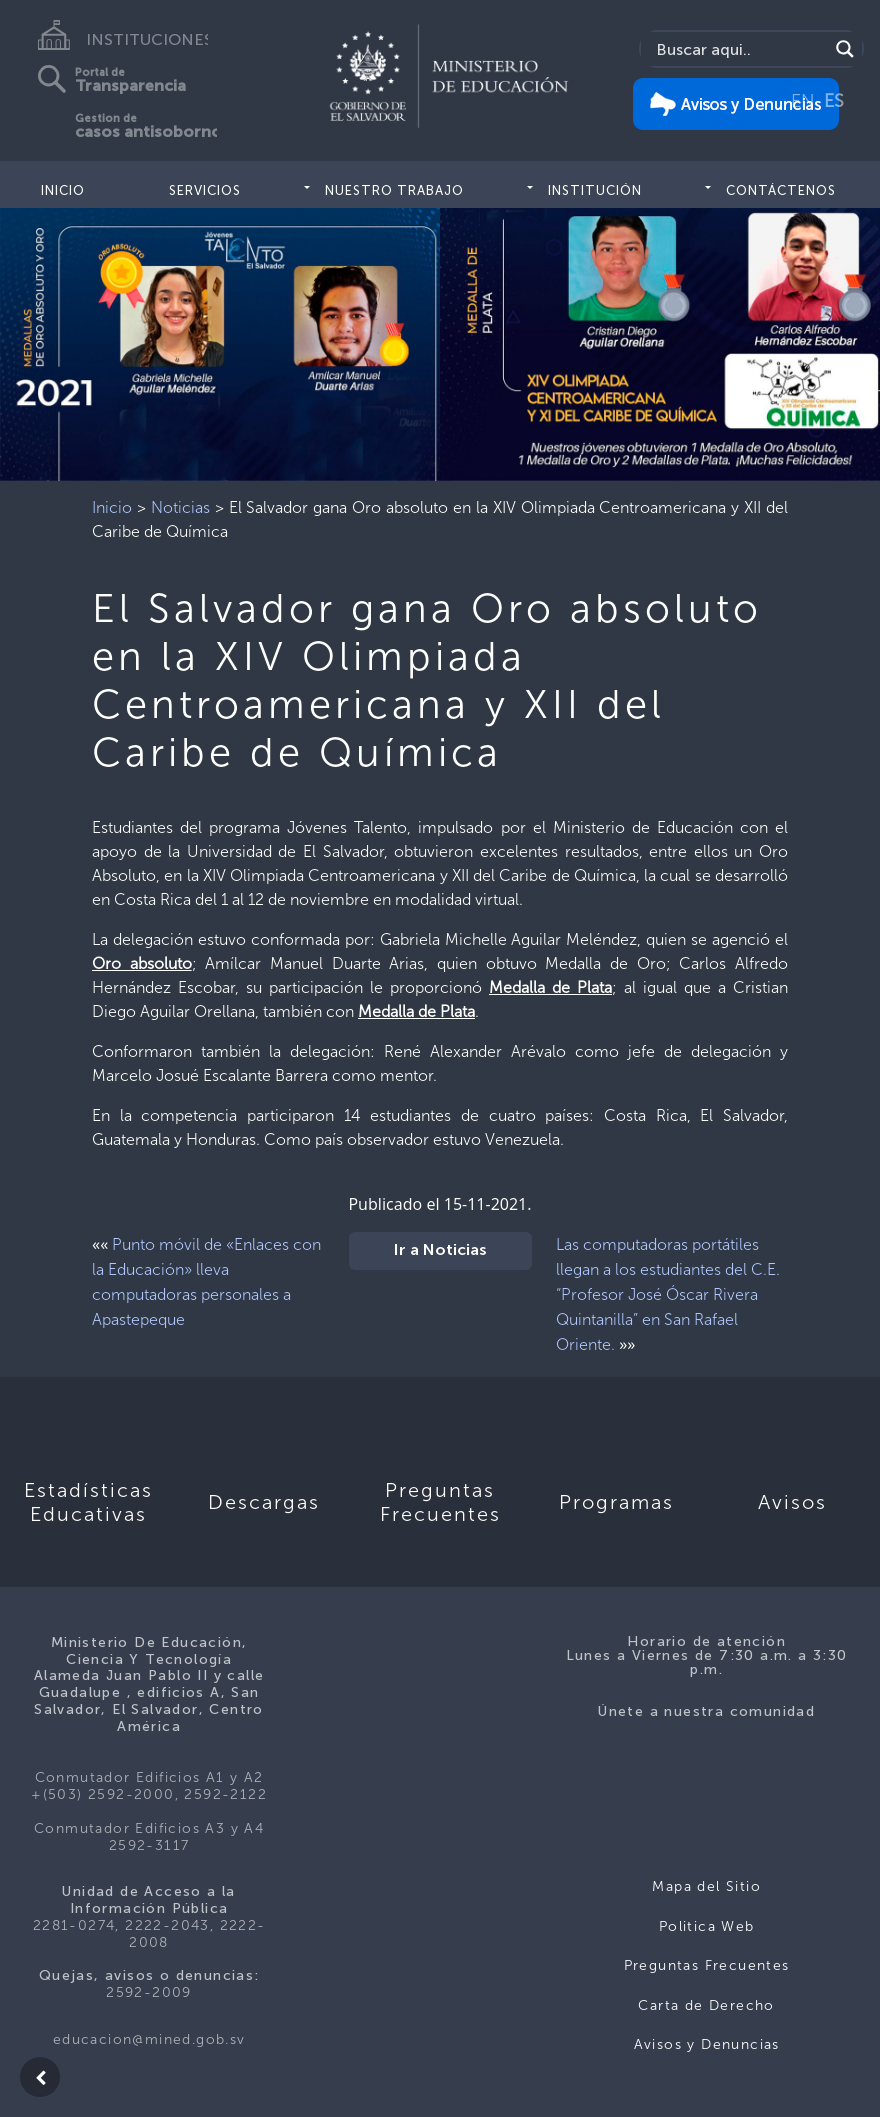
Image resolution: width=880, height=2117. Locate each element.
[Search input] (739, 49)
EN (803, 101)
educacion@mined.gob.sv (149, 2039)
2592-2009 (149, 1992)
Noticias (180, 507)
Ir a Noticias (440, 1251)
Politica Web (707, 1926)
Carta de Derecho (706, 2005)
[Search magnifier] (845, 49)
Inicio (63, 190)
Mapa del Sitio (706, 1886)
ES (834, 101)
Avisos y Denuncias (707, 2044)
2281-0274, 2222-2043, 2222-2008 (149, 1934)
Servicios (205, 190)
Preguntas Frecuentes (707, 1965)
